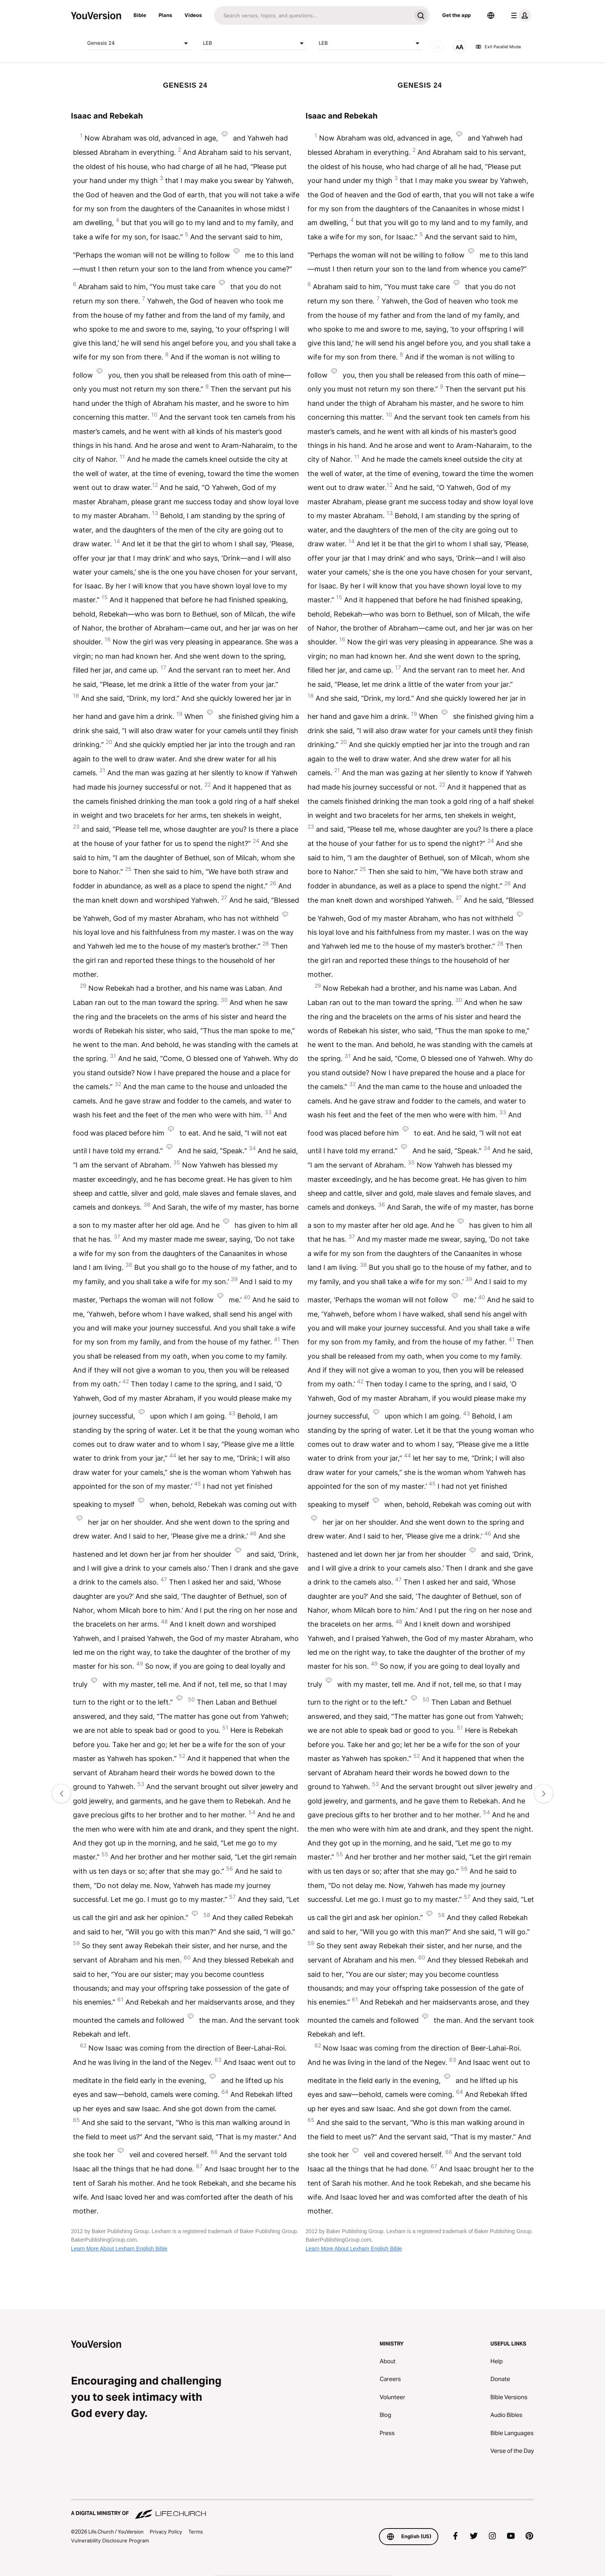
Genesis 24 (139, 43)
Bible (140, 15)
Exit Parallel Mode (498, 47)
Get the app (456, 15)
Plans (165, 15)
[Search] (312, 15)
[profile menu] (519, 15)
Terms (195, 2532)
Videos (193, 15)
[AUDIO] (437, 47)
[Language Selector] (491, 15)
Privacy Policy (166, 2532)
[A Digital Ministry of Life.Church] (302, 2509)
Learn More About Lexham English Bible (119, 2249)
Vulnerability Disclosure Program (110, 2540)
